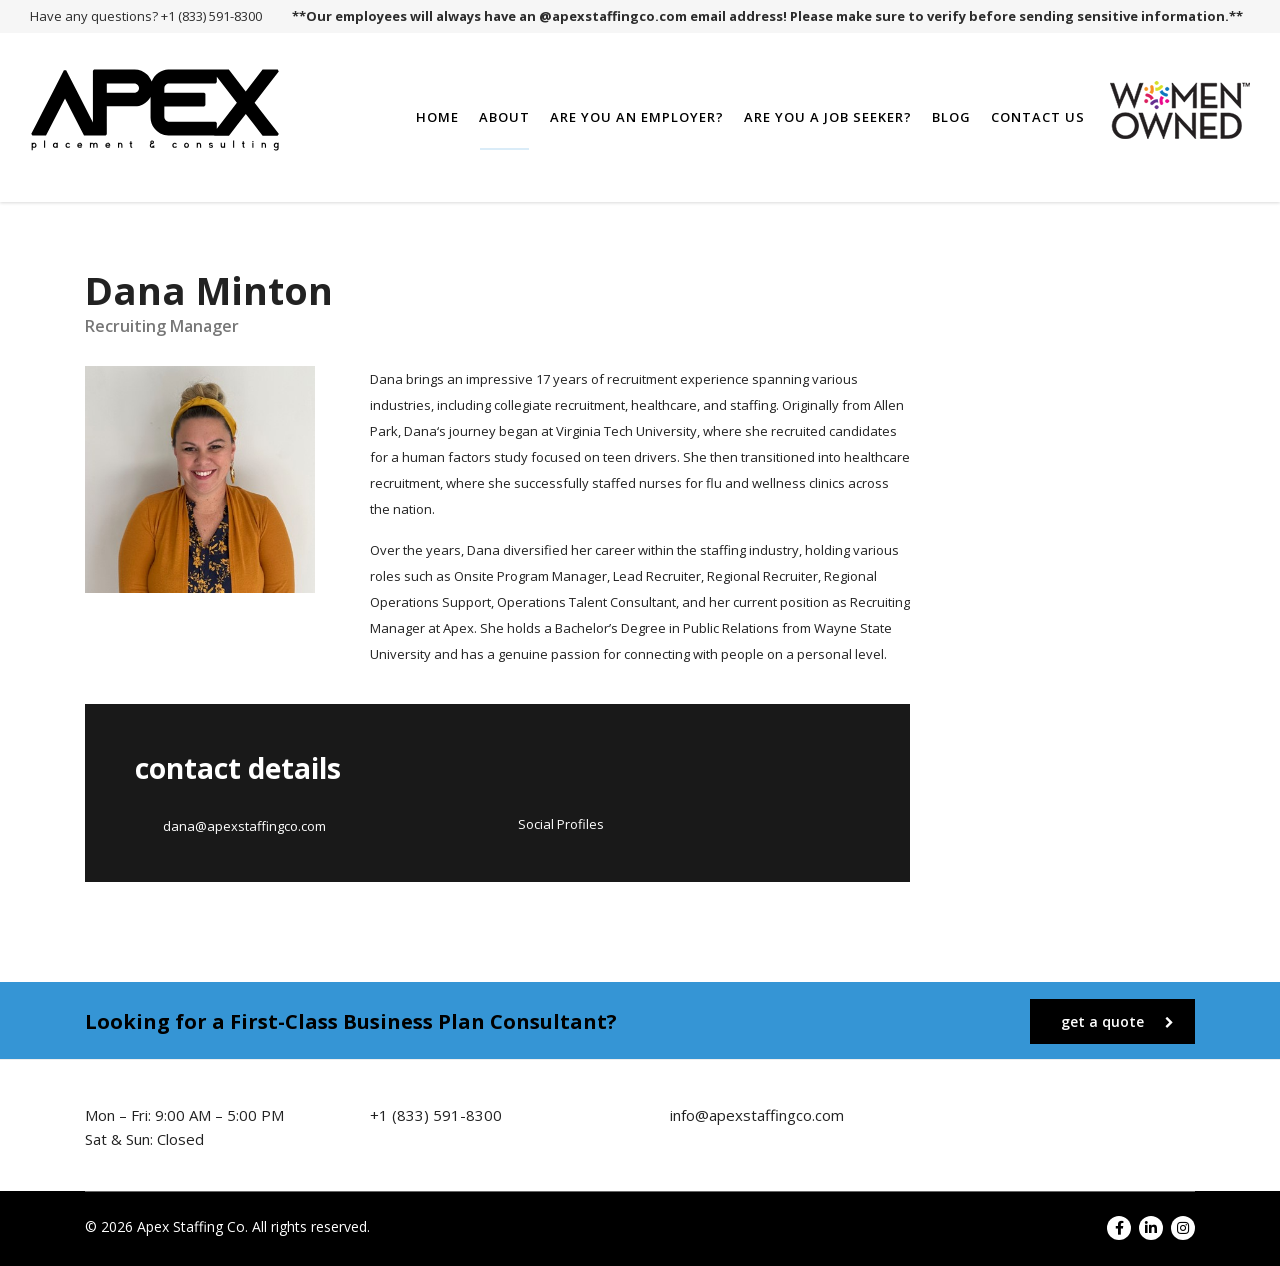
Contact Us (1038, 117)
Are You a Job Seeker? (828, 117)
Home (437, 117)
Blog (951, 117)
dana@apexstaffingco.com (244, 826)
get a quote (1117, 1021)
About (504, 117)
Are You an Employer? (637, 117)
